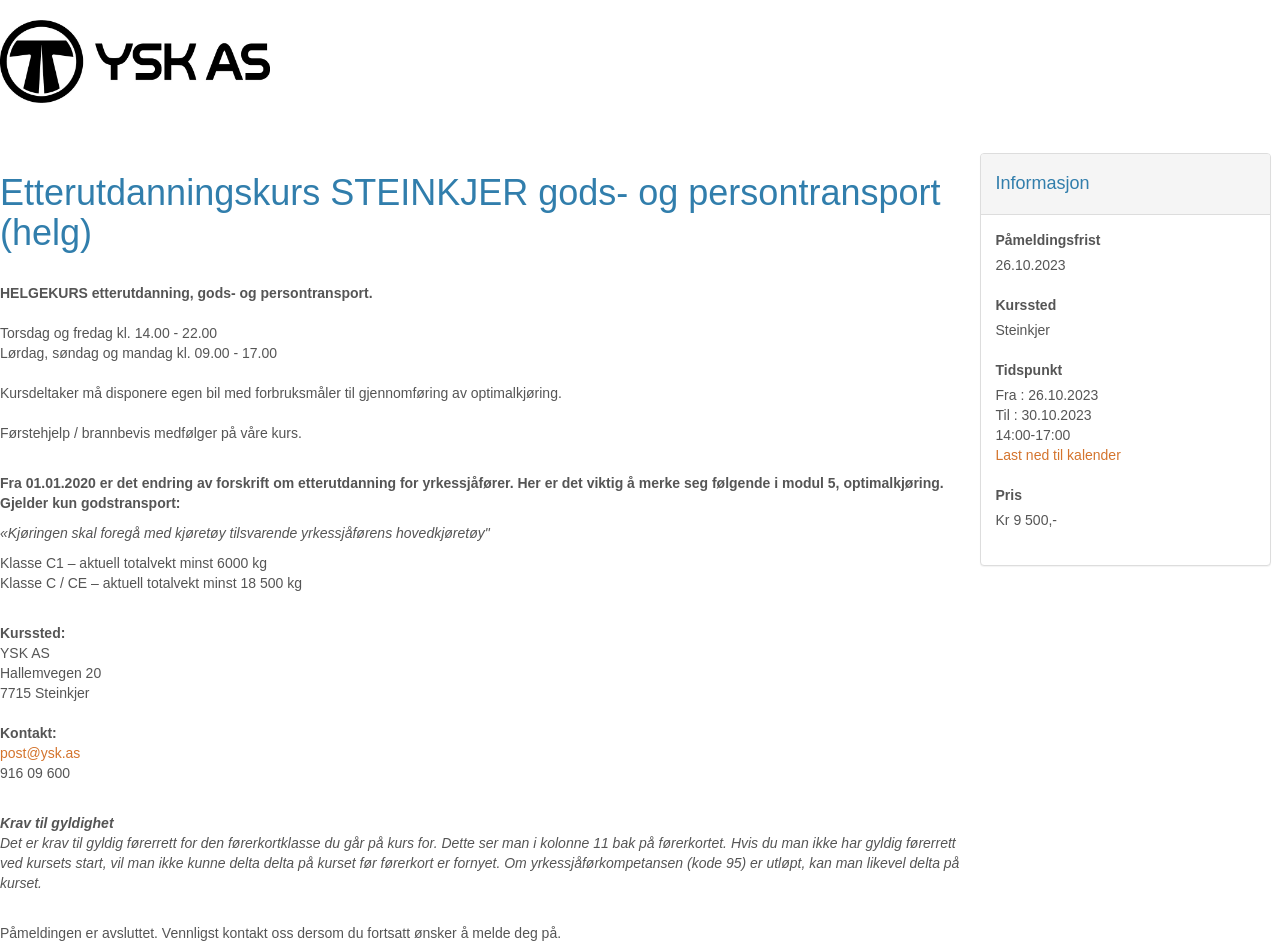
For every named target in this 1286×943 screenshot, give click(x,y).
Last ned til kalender (1058, 455)
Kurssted (1026, 305)
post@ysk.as (40, 753)
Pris (1009, 495)
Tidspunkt (1029, 370)
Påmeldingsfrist (1048, 240)
